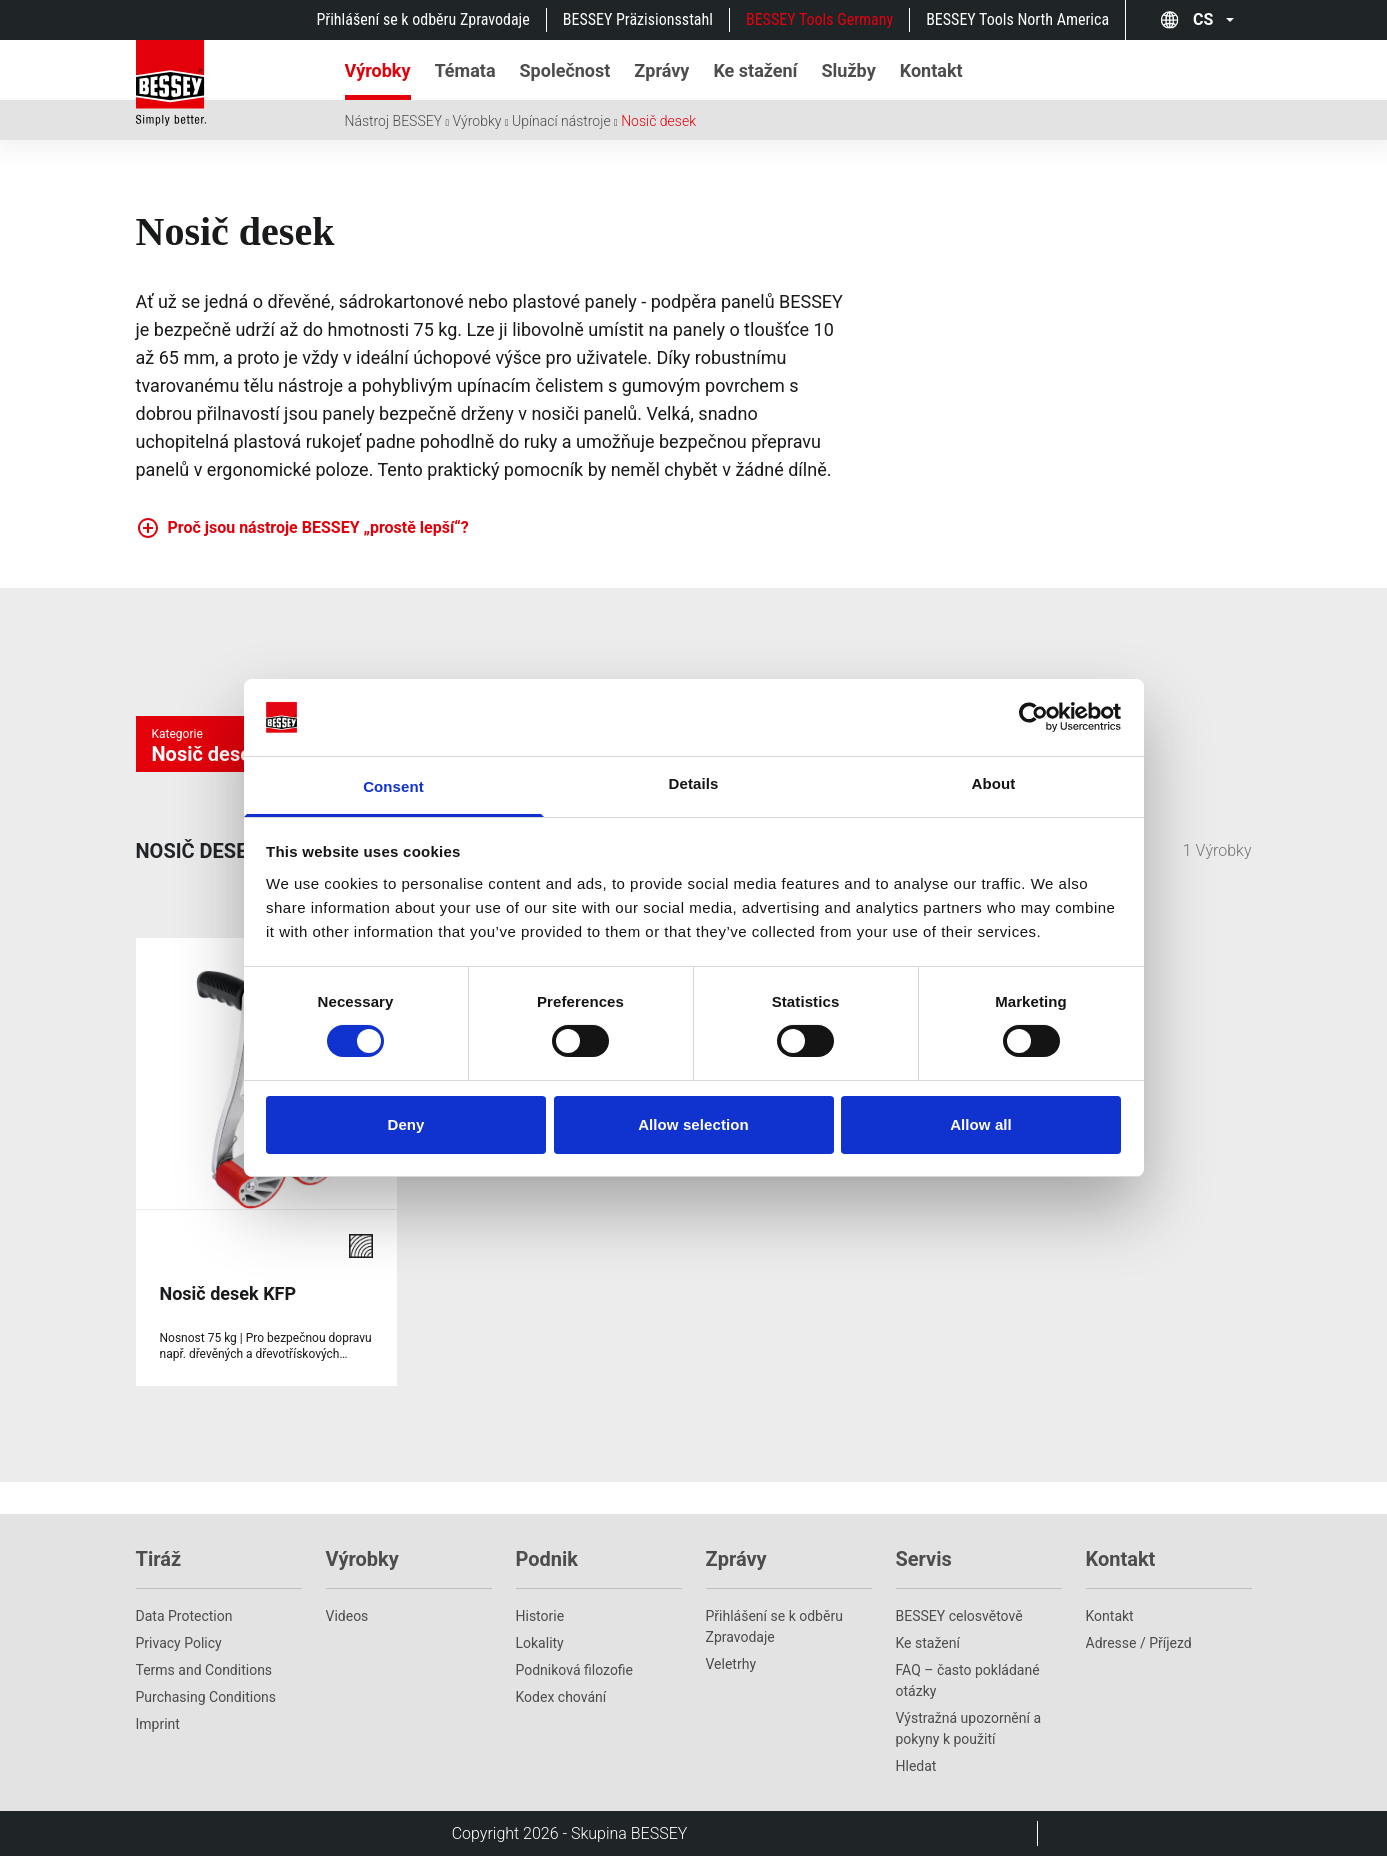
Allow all (981, 1124)
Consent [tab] (393, 786)
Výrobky (477, 121)
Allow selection (693, 1124)
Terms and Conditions (204, 1670)
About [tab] (994, 783)
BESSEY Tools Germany (819, 19)
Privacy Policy (179, 1643)
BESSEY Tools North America (1017, 19)
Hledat (916, 1766)
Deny (405, 1124)
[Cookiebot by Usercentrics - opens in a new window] (1033, 717)
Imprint (158, 1724)
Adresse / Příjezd (1139, 1643)
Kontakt (1110, 1616)
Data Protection (184, 1616)
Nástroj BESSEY (394, 121)
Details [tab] (694, 783)
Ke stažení (928, 1643)
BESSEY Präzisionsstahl (638, 19)
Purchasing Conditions (206, 1697)
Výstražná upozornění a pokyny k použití (969, 1728)
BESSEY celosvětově (959, 1616)
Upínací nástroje (561, 121)
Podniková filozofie (575, 1670)
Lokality (540, 1643)
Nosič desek (658, 121)
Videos (347, 1616)
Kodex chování (561, 1697)
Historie (540, 1616)
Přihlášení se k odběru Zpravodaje (422, 19)
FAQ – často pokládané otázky (968, 1680)
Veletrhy (731, 1664)
